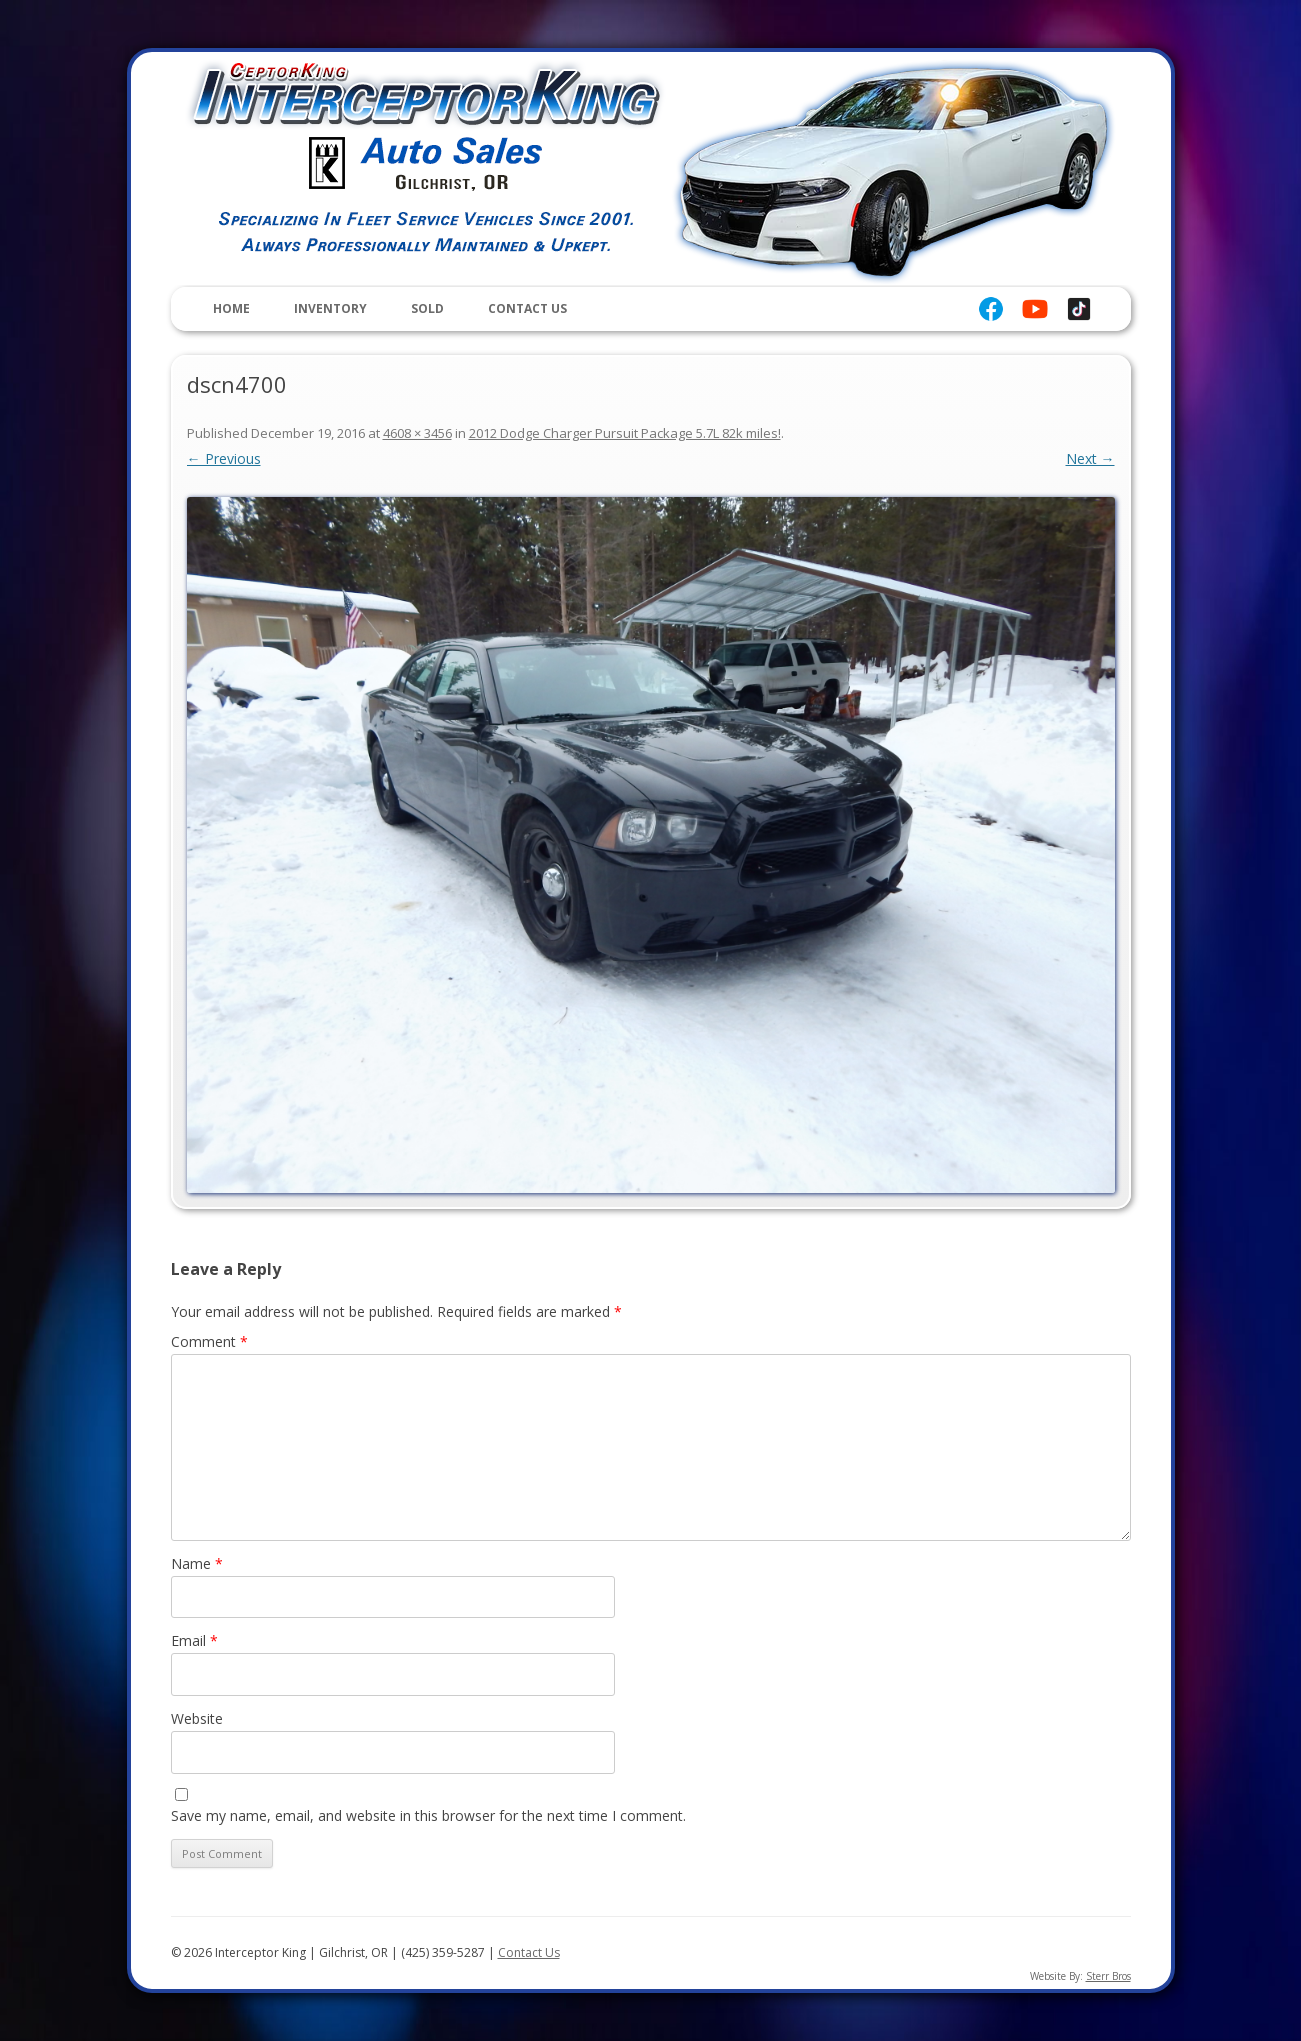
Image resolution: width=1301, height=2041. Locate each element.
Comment (209, 1341)
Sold (427, 308)
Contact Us (527, 308)
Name (197, 1563)
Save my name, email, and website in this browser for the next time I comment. (428, 1815)
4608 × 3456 (417, 433)
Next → (1090, 458)
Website (197, 1718)
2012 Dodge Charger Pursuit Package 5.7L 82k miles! (625, 433)
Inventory (330, 308)
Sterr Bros (1108, 1976)
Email (194, 1640)
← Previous (224, 458)
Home (231, 308)
